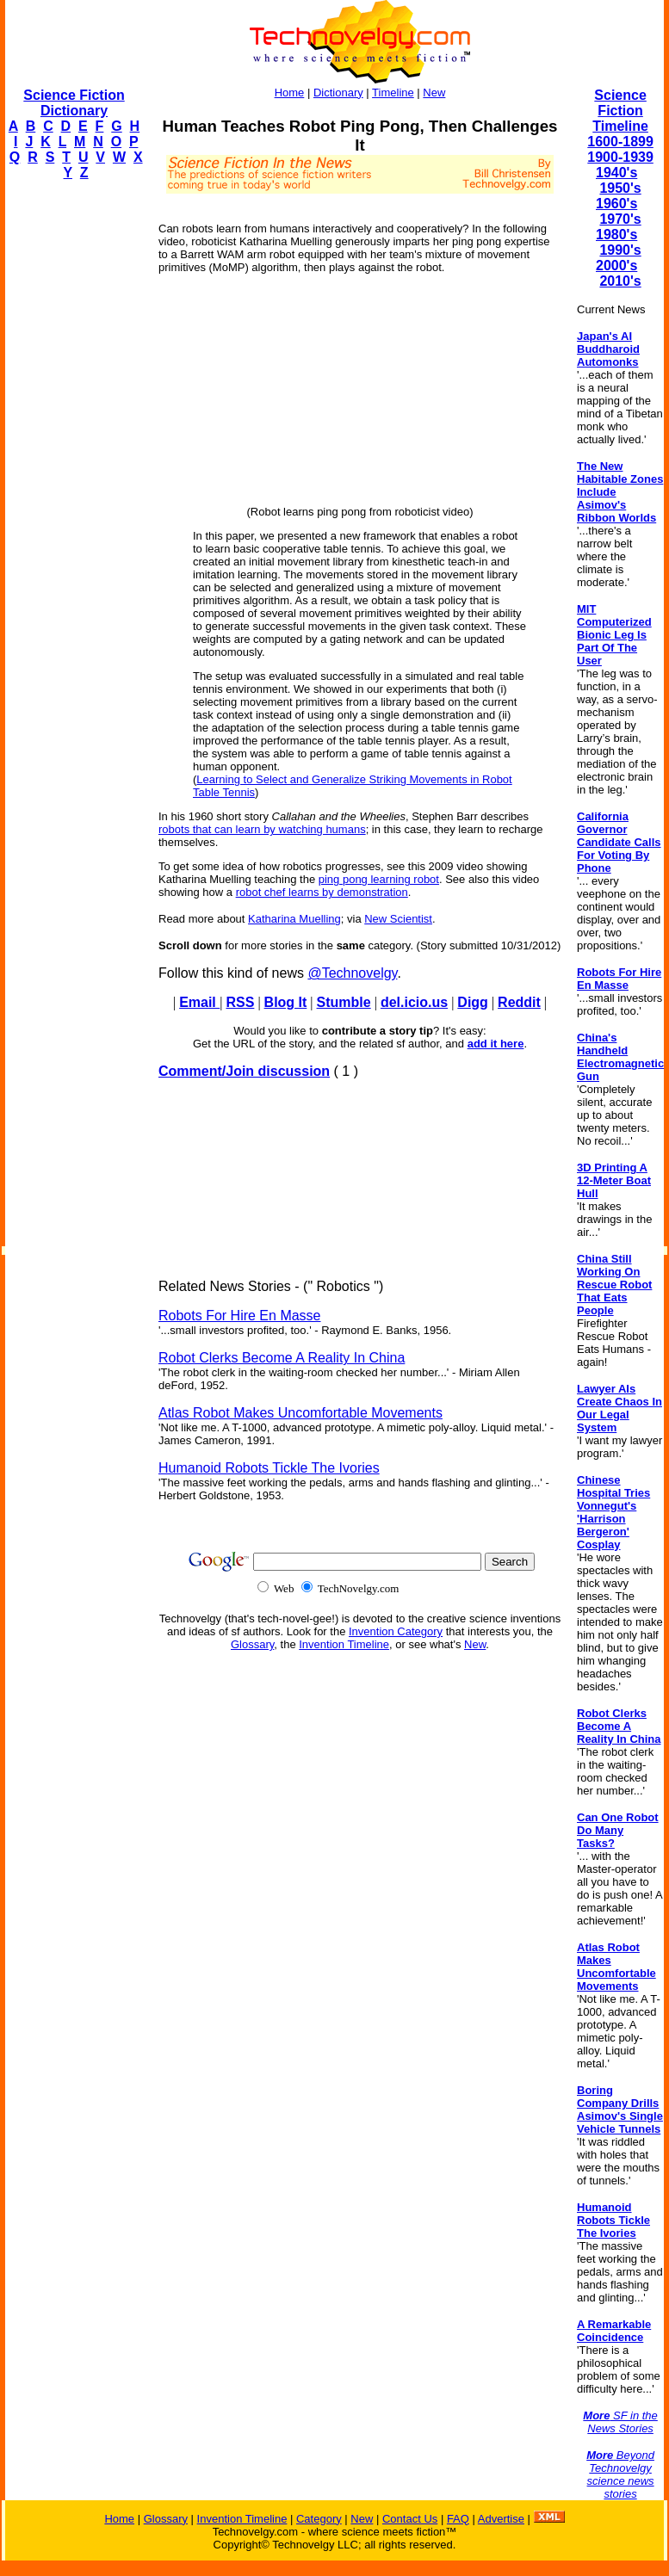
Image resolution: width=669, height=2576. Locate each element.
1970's (620, 219)
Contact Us (409, 2518)
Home (290, 92)
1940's (616, 172)
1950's (620, 188)
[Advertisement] (74, 453)
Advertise (501, 2518)
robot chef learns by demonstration (322, 892)
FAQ (458, 2518)
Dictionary (338, 92)
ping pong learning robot (379, 879)
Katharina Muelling (294, 918)
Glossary (252, 1644)
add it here (496, 1043)
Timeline (393, 92)
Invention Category (396, 1631)
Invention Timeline (344, 1644)
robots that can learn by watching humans (262, 829)
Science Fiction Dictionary (73, 103)
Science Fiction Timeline (620, 110)
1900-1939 (620, 157)
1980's (616, 234)
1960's (616, 203)
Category (319, 2518)
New (434, 92)
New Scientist (398, 918)
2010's (620, 281)
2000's (616, 265)
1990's (620, 250)
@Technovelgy (352, 973)
